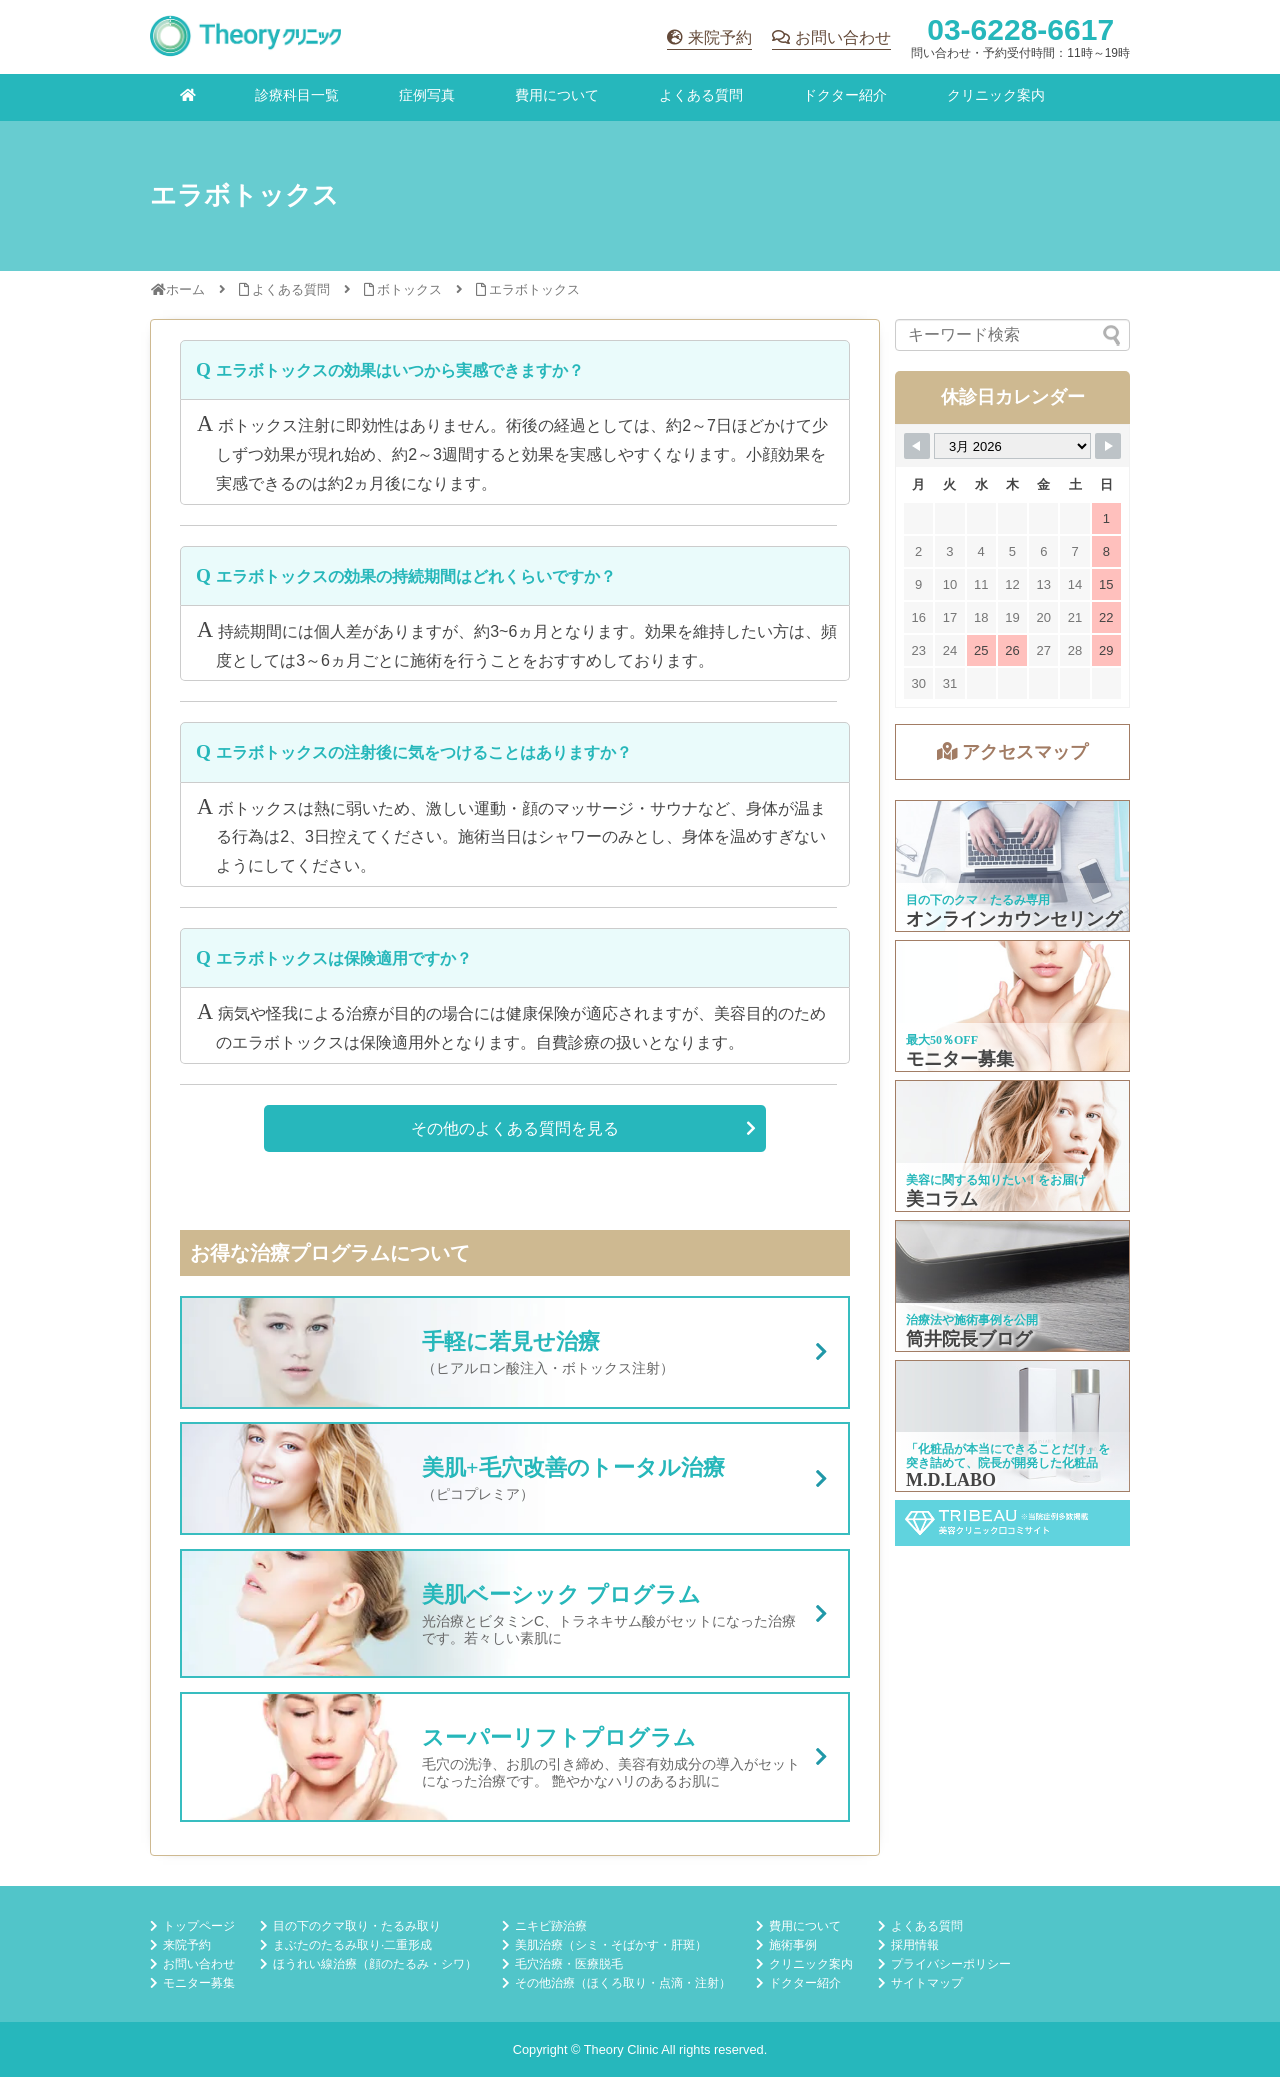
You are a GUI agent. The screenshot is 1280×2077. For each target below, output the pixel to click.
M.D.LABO (1013, 1426)
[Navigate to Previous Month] (917, 446)
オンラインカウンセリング (1013, 866)
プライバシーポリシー (951, 1964)
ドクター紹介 (845, 95)
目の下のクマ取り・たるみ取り (357, 1926)
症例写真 (427, 95)
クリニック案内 (996, 95)
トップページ (199, 1926)
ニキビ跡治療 (551, 1926)
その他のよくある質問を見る (515, 1128)
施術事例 (793, 1945)
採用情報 (915, 1945)
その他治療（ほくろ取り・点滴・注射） (623, 1983)
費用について (557, 95)
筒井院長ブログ (1013, 1286)
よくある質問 (701, 95)
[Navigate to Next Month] (1108, 446)
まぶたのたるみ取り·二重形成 (352, 1945)
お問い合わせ (843, 37)
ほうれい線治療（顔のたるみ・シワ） (375, 1964)
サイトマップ (927, 1983)
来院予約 (720, 37)
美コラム (1013, 1146)
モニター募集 (1013, 1006)
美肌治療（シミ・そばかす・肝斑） (611, 1945)
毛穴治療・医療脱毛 (569, 1964)
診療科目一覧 (297, 95)
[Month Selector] (1012, 446)
